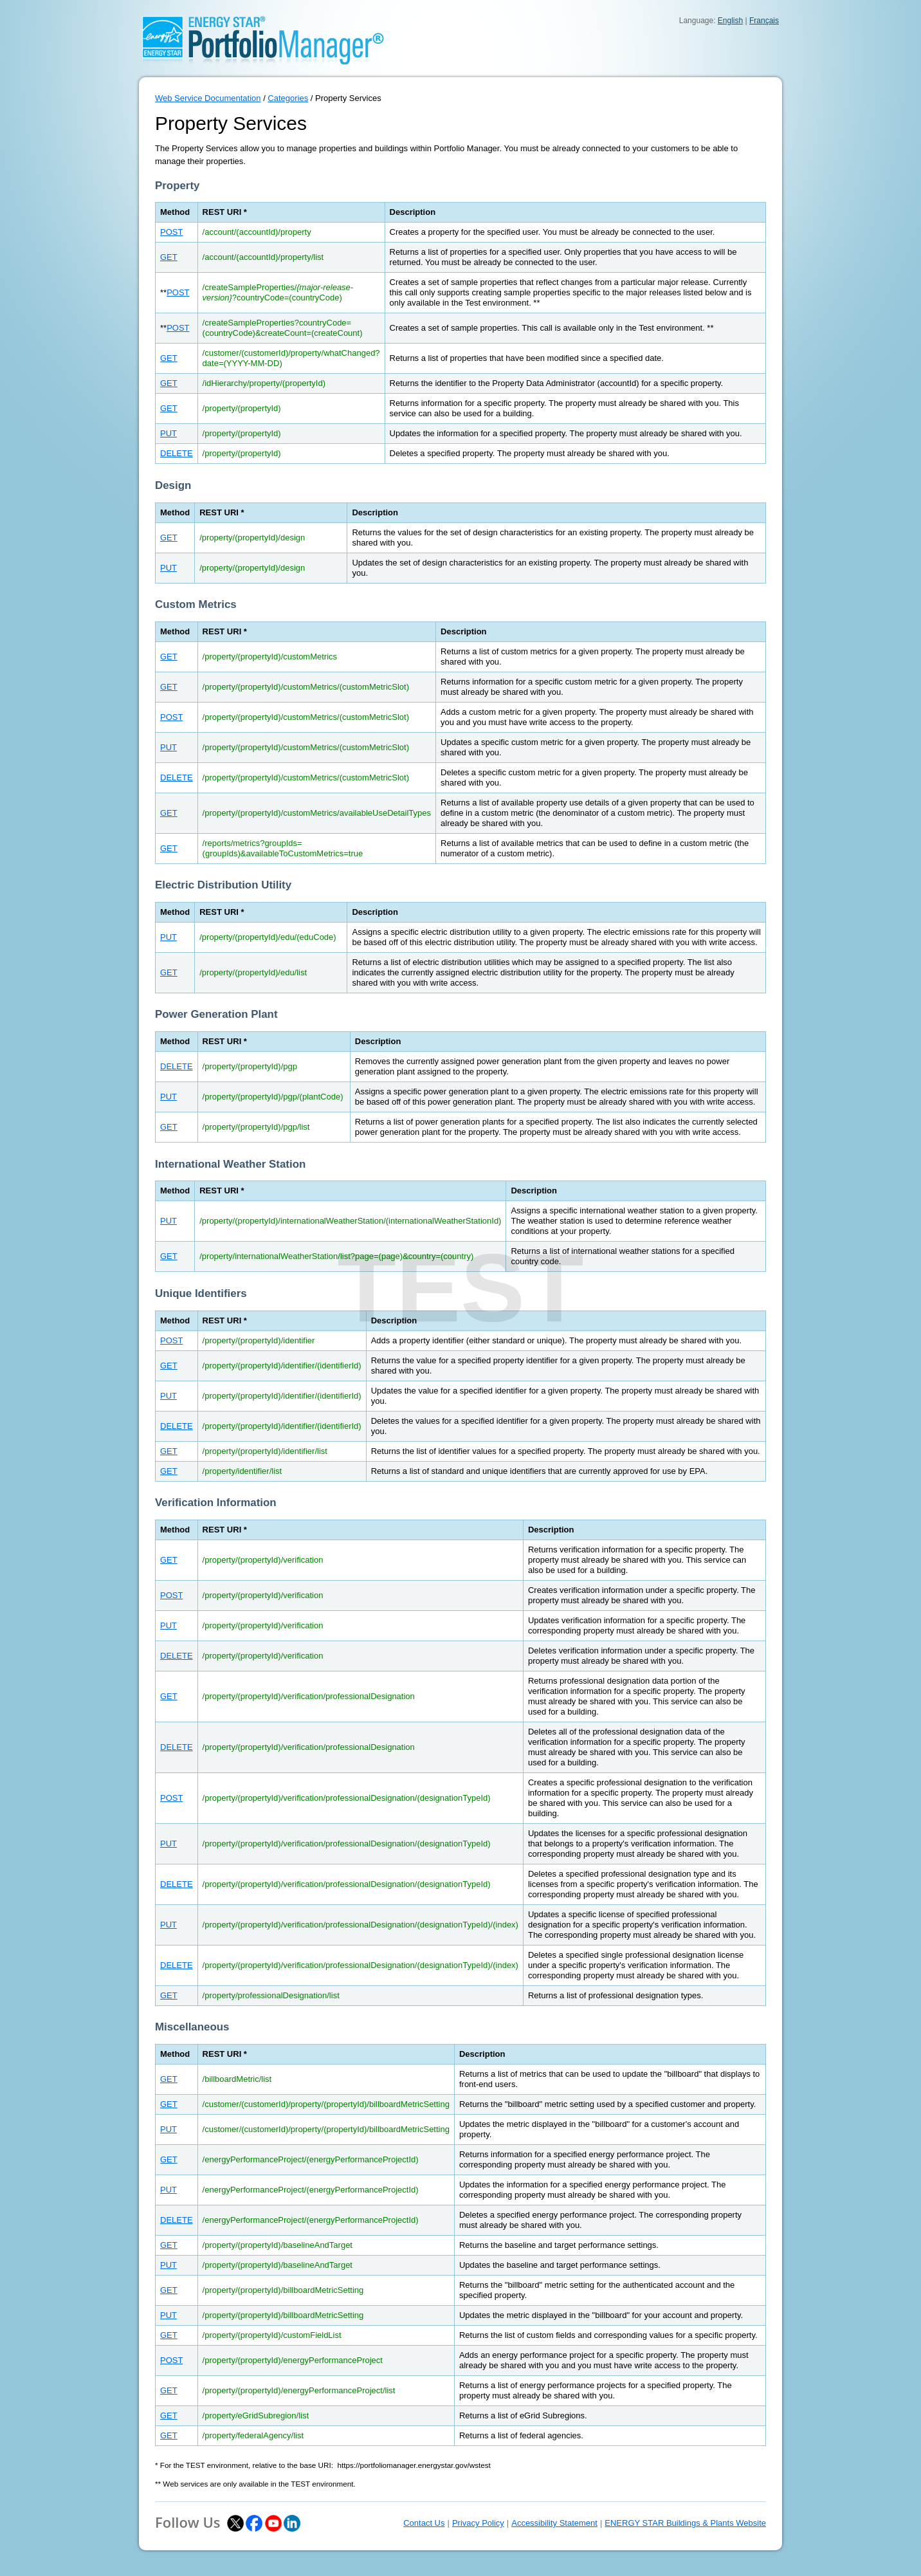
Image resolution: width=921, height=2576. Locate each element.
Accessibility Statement (554, 2523)
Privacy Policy (478, 2523)
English (730, 20)
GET (169, 257)
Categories (288, 98)
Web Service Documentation (208, 98)
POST (171, 232)
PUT (168, 433)
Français (764, 20)
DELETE (176, 453)
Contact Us (423, 2523)
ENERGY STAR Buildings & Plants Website (685, 2523)
